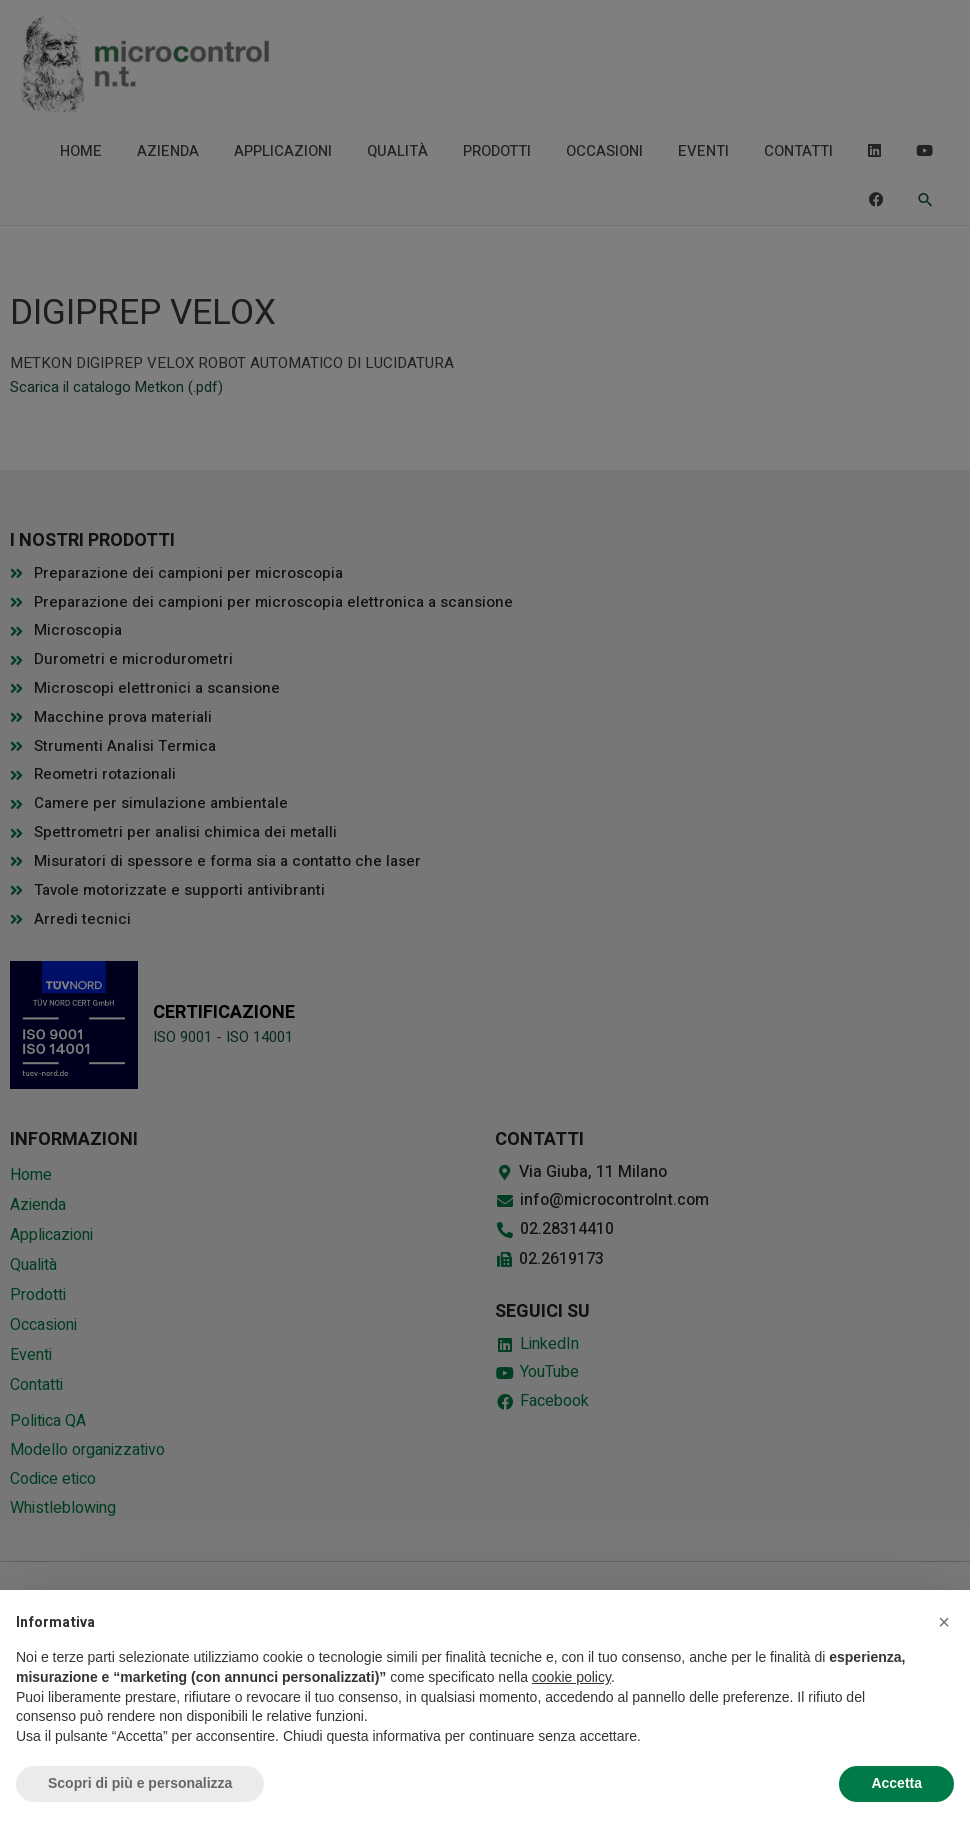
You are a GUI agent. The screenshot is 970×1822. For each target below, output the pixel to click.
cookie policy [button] (571, 1677)
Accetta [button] (896, 1783)
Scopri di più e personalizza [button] (140, 1783)
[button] (944, 1622)
